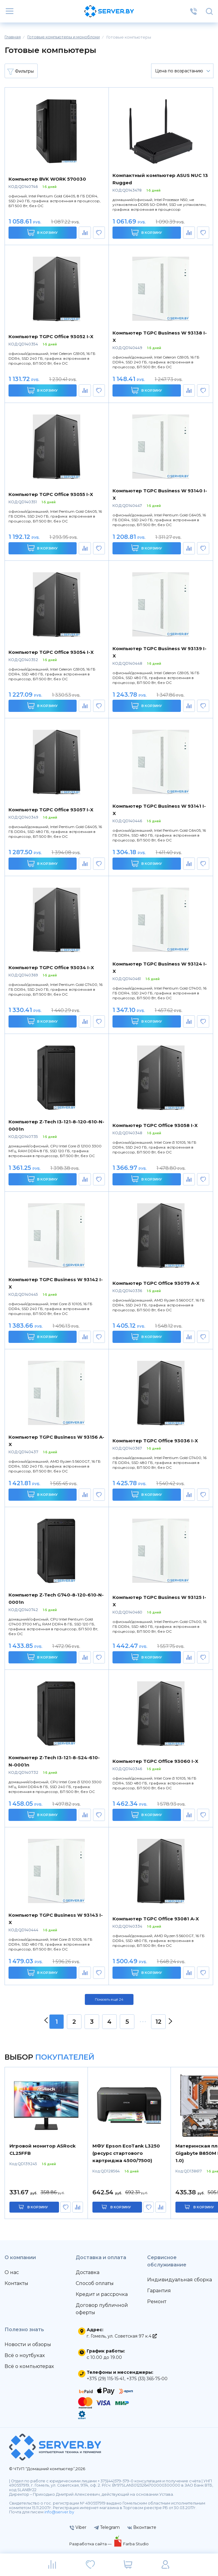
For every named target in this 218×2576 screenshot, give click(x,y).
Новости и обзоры (28, 2344)
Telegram (107, 2527)
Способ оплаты (95, 2283)
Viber (78, 2527)
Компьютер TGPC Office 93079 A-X (155, 1283)
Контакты (16, 2283)
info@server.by (59, 2512)
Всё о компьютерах (29, 2366)
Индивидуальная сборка (179, 2280)
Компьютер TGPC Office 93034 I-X (51, 967)
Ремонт (156, 2301)
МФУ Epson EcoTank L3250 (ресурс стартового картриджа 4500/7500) (126, 2153)
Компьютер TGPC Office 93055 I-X (51, 494)
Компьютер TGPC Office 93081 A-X (155, 1919)
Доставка (87, 2272)
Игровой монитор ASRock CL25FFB (42, 2149)
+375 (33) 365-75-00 (147, 2378)
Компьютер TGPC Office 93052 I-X (51, 336)
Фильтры (20, 71)
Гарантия (159, 2290)
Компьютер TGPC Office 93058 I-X (155, 1125)
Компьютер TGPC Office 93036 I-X (155, 1441)
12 (158, 2021)
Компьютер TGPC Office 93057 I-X (51, 810)
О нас (12, 2272)
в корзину (37, 2207)
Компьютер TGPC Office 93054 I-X (51, 652)
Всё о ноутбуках (25, 2355)
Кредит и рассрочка (102, 2294)
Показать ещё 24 (109, 1999)
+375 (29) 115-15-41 (105, 2378)
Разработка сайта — (90, 2543)
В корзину (42, 232)
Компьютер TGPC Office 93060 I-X (155, 1761)
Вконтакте (141, 2527)
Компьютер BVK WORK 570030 (47, 179)
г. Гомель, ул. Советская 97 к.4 (122, 2336)
